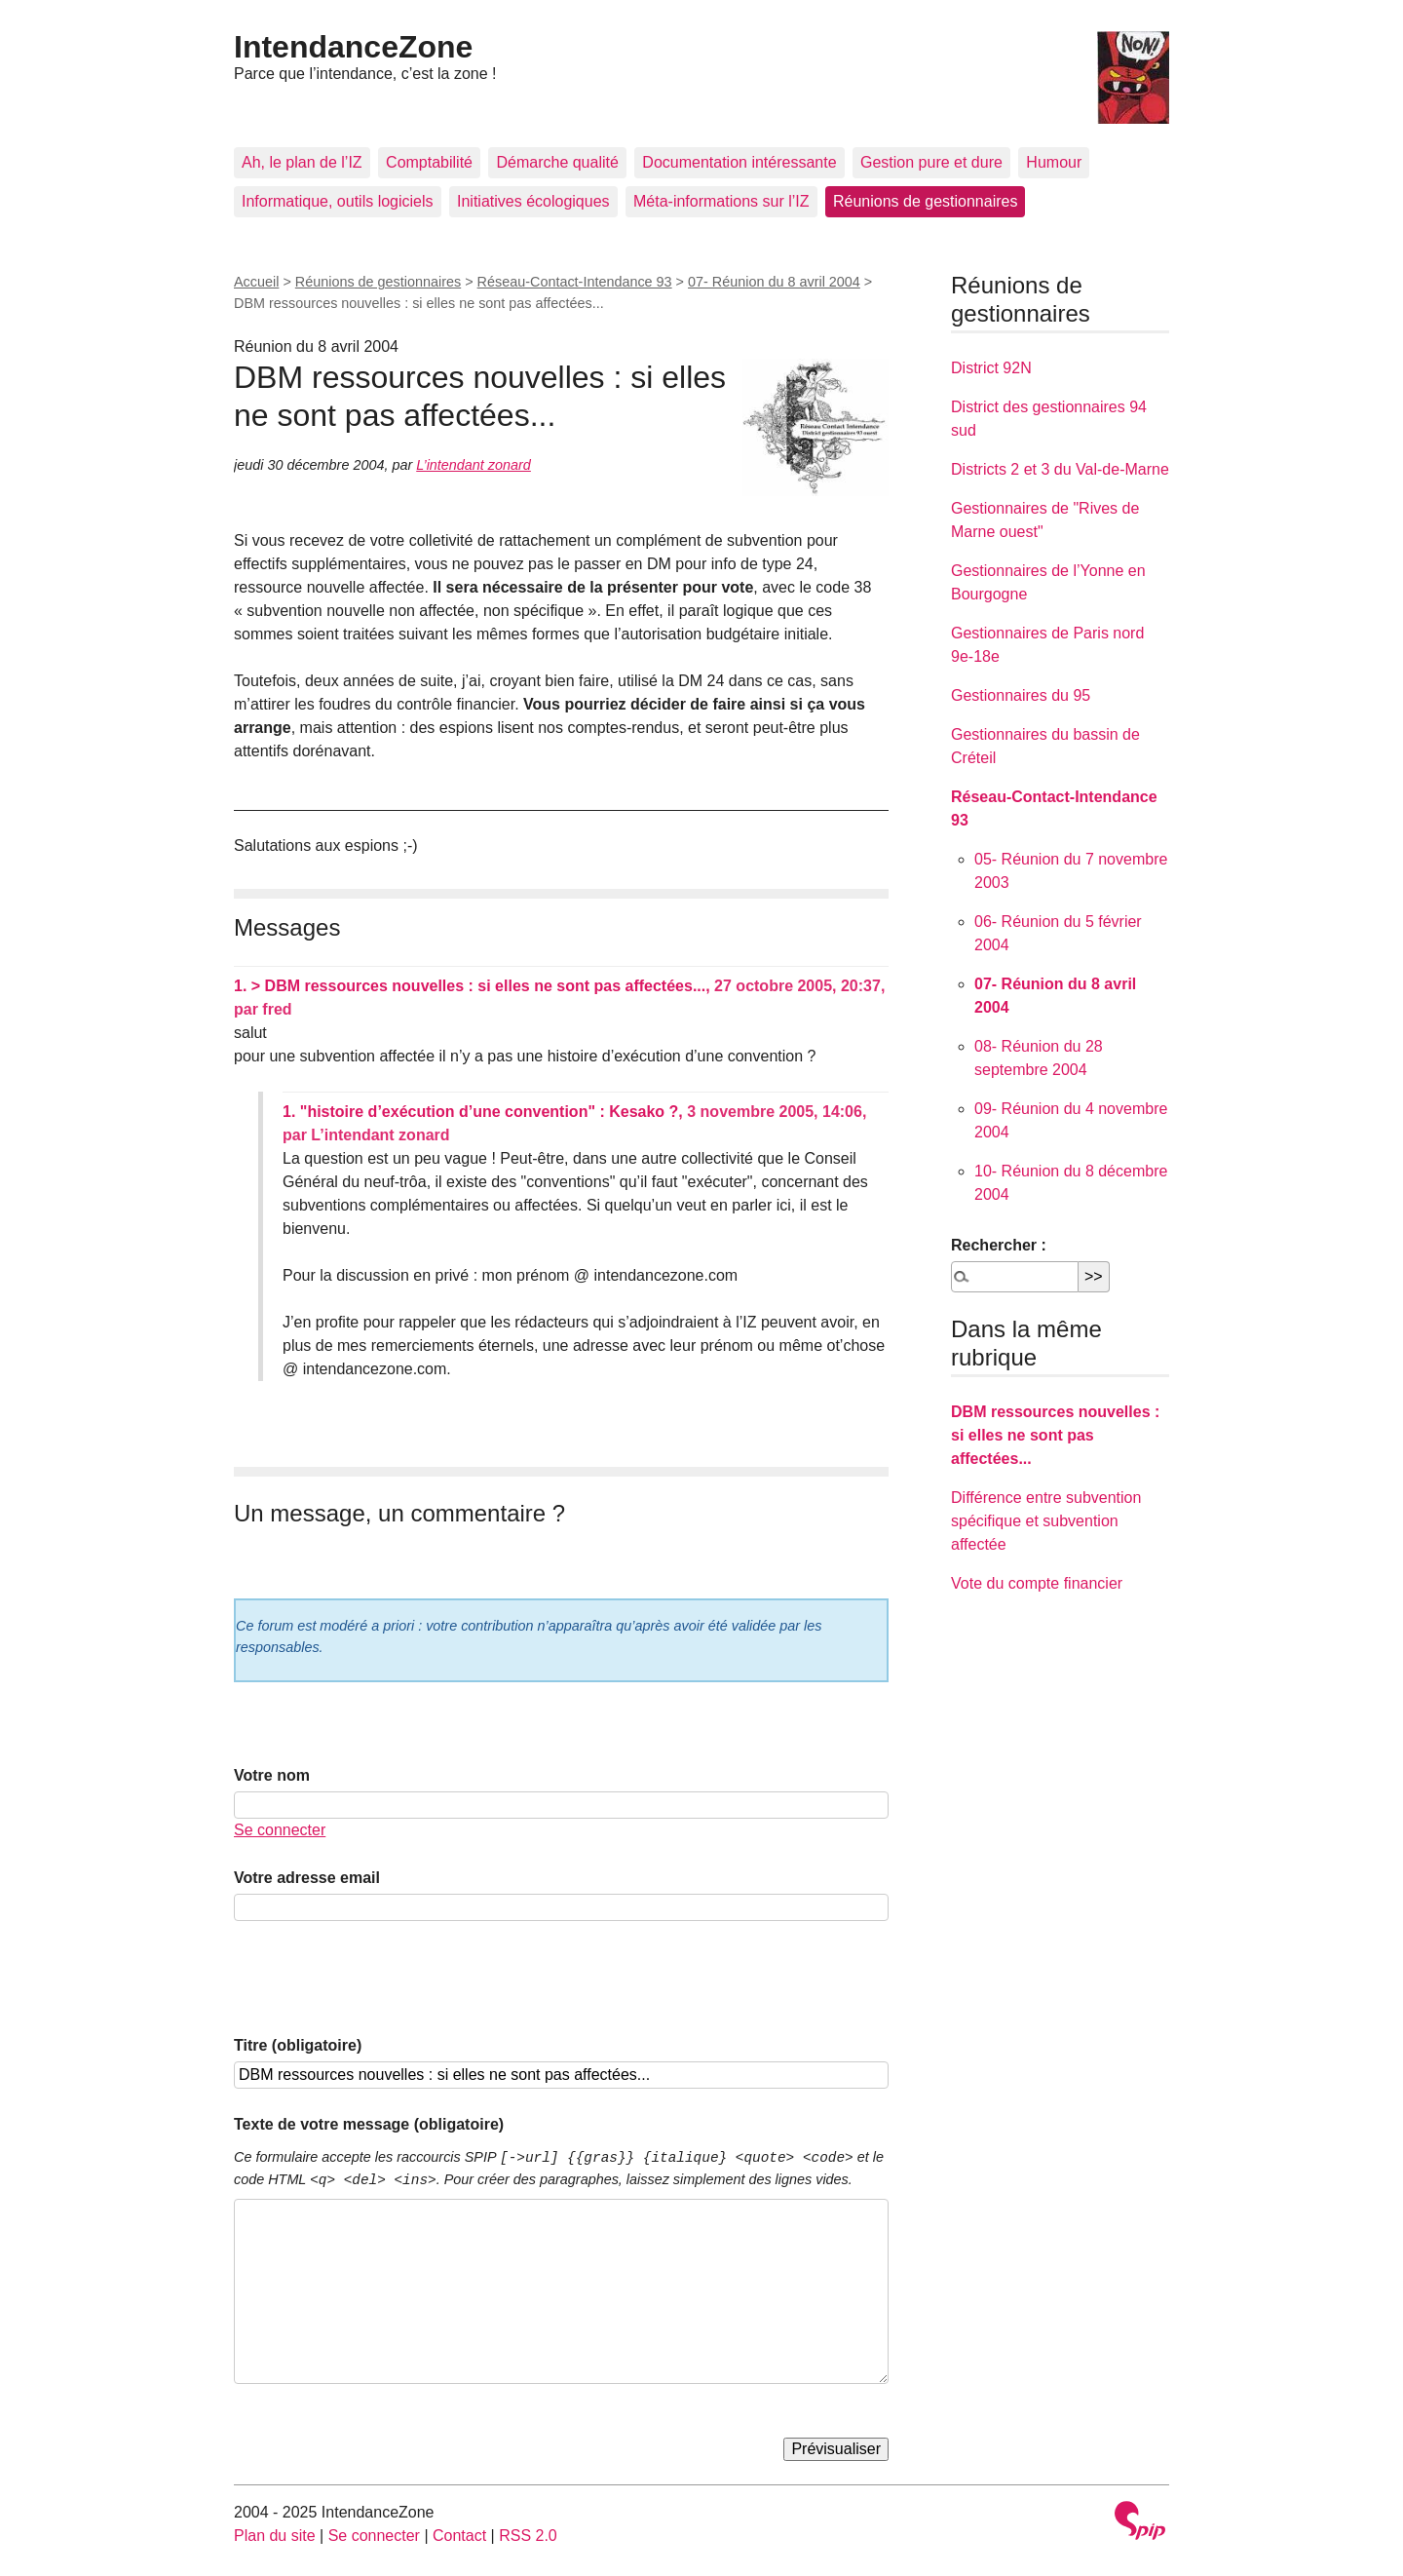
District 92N (991, 368)
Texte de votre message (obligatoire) (369, 2124)
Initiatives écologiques (533, 201)
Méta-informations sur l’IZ (721, 201)
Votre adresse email (307, 1877)
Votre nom (272, 1775)
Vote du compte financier (1036, 1583)
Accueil (256, 281)
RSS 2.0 (528, 2535)
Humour (1053, 162)
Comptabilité (429, 162)
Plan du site (275, 2535)
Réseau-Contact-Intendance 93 (574, 281)
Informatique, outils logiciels (338, 201)
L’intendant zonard (473, 465)
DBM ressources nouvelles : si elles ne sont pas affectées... (1055, 1435)
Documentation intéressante (739, 162)
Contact (459, 2535)
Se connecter (279, 1830)
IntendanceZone (353, 46)
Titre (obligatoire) (297, 2045)
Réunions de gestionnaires (925, 201)
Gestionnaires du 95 (1020, 695)
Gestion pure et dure (931, 162)
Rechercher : (998, 1245)
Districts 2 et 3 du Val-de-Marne (1060, 469)
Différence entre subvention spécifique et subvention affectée (1046, 1521)
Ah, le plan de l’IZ (302, 162)
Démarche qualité (557, 162)
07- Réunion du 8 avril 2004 (774, 281)
